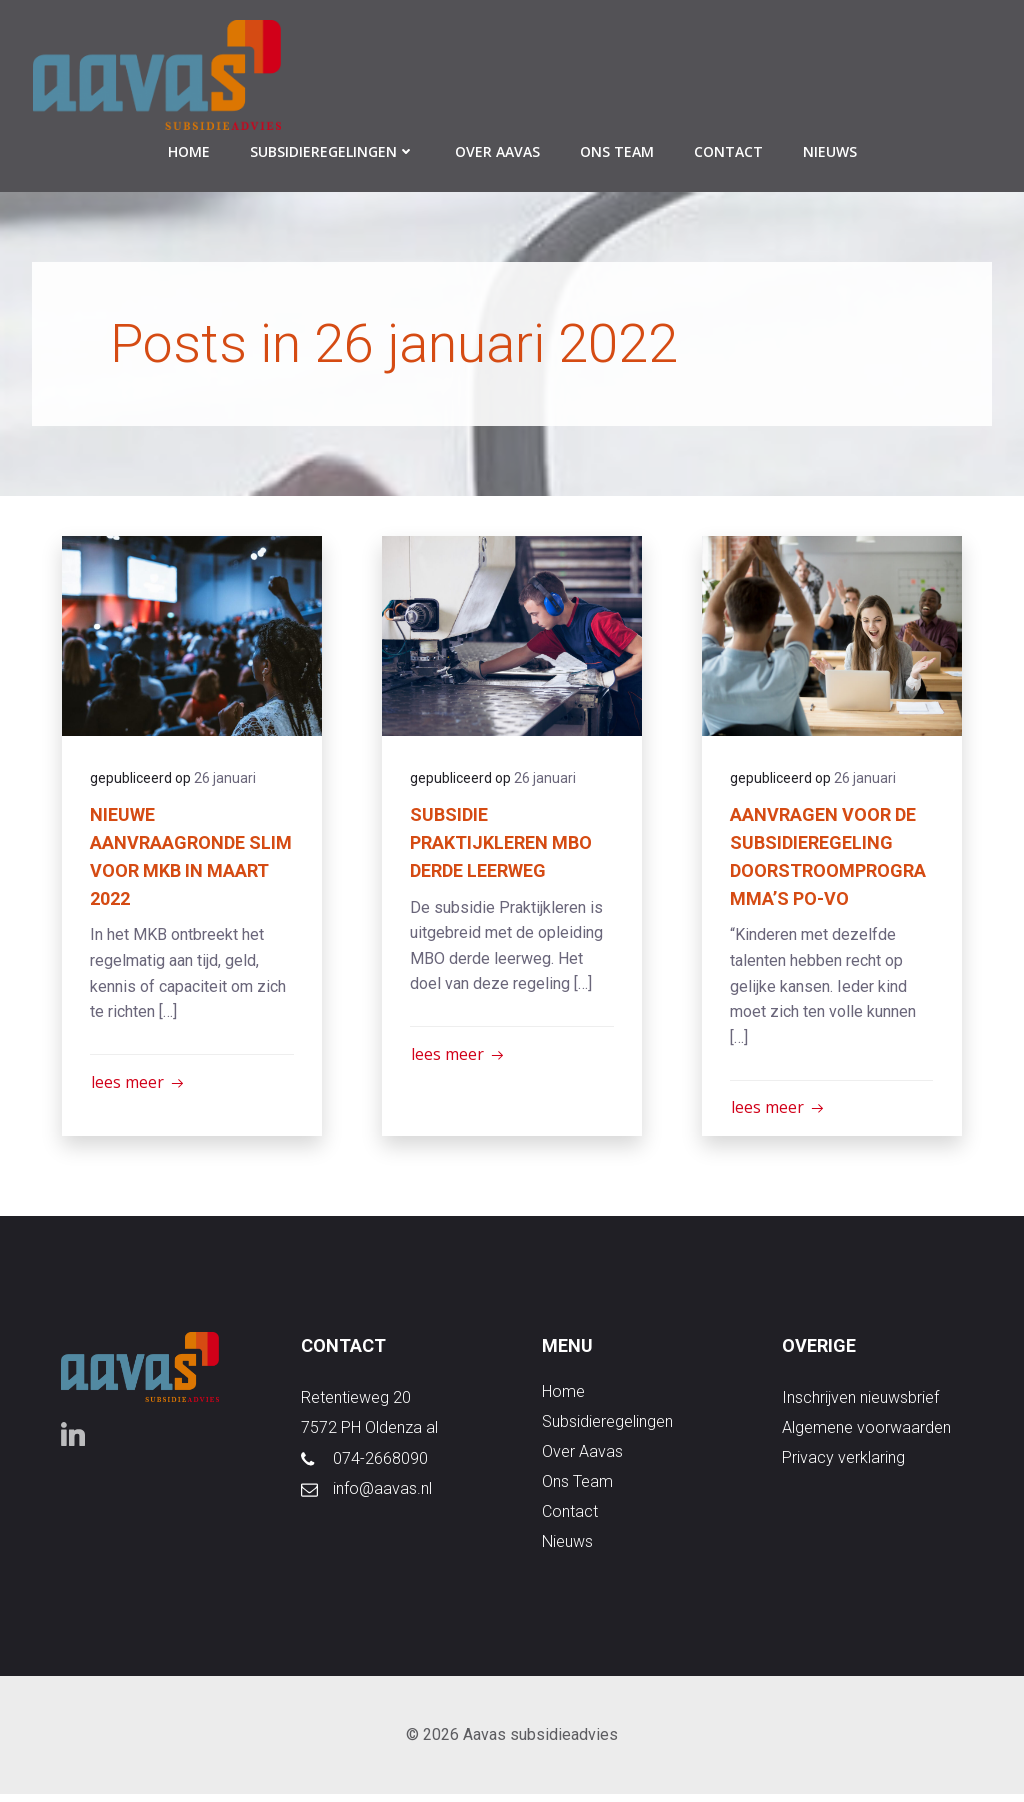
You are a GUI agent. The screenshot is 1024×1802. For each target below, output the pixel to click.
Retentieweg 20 (357, 1403)
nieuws (830, 150)
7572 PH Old (345, 1433)
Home (189, 150)
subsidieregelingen (332, 150)
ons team (617, 150)
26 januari (227, 779)
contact (728, 150)
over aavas (497, 150)
